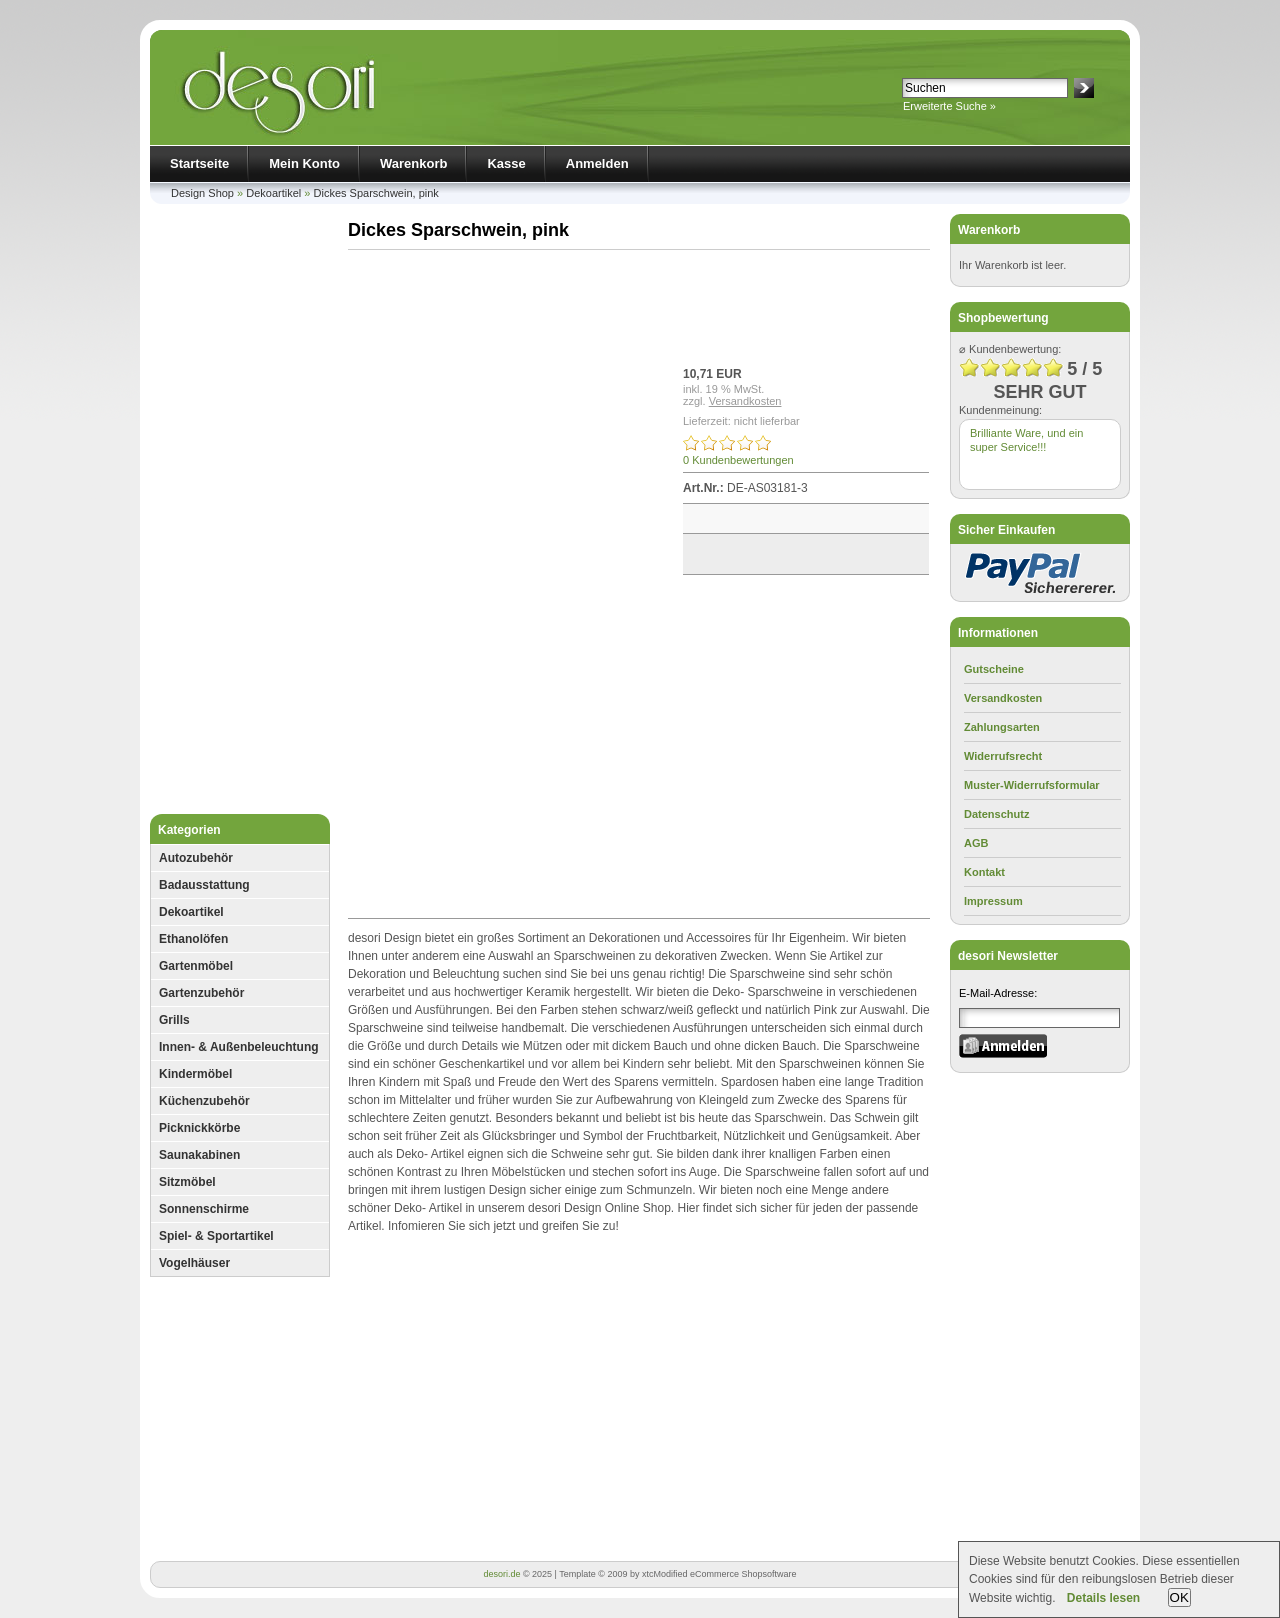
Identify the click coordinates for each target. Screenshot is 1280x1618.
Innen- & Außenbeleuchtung (239, 1047)
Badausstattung (204, 885)
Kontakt (984, 872)
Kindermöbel (195, 1074)
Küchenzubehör (204, 1101)
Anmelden (597, 163)
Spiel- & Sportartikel (216, 1236)
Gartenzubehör (201, 993)
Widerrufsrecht (1003, 756)
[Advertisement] (240, 514)
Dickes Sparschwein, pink (376, 193)
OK (1179, 1597)
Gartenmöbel (196, 966)
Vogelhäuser (194, 1263)
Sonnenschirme (204, 1209)
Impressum (993, 901)
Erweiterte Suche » (949, 106)
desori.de (501, 1574)
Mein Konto (304, 163)
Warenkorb (413, 163)
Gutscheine (994, 669)
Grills (174, 1020)
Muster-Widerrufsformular (1032, 785)
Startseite (199, 163)
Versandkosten (745, 401)
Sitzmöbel (187, 1182)
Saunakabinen (199, 1155)
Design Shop (202, 193)
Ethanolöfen (193, 939)
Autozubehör (196, 858)
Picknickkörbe (199, 1128)
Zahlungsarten (1002, 727)
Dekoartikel (273, 193)
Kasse (506, 163)
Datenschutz (996, 814)
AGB (976, 843)
